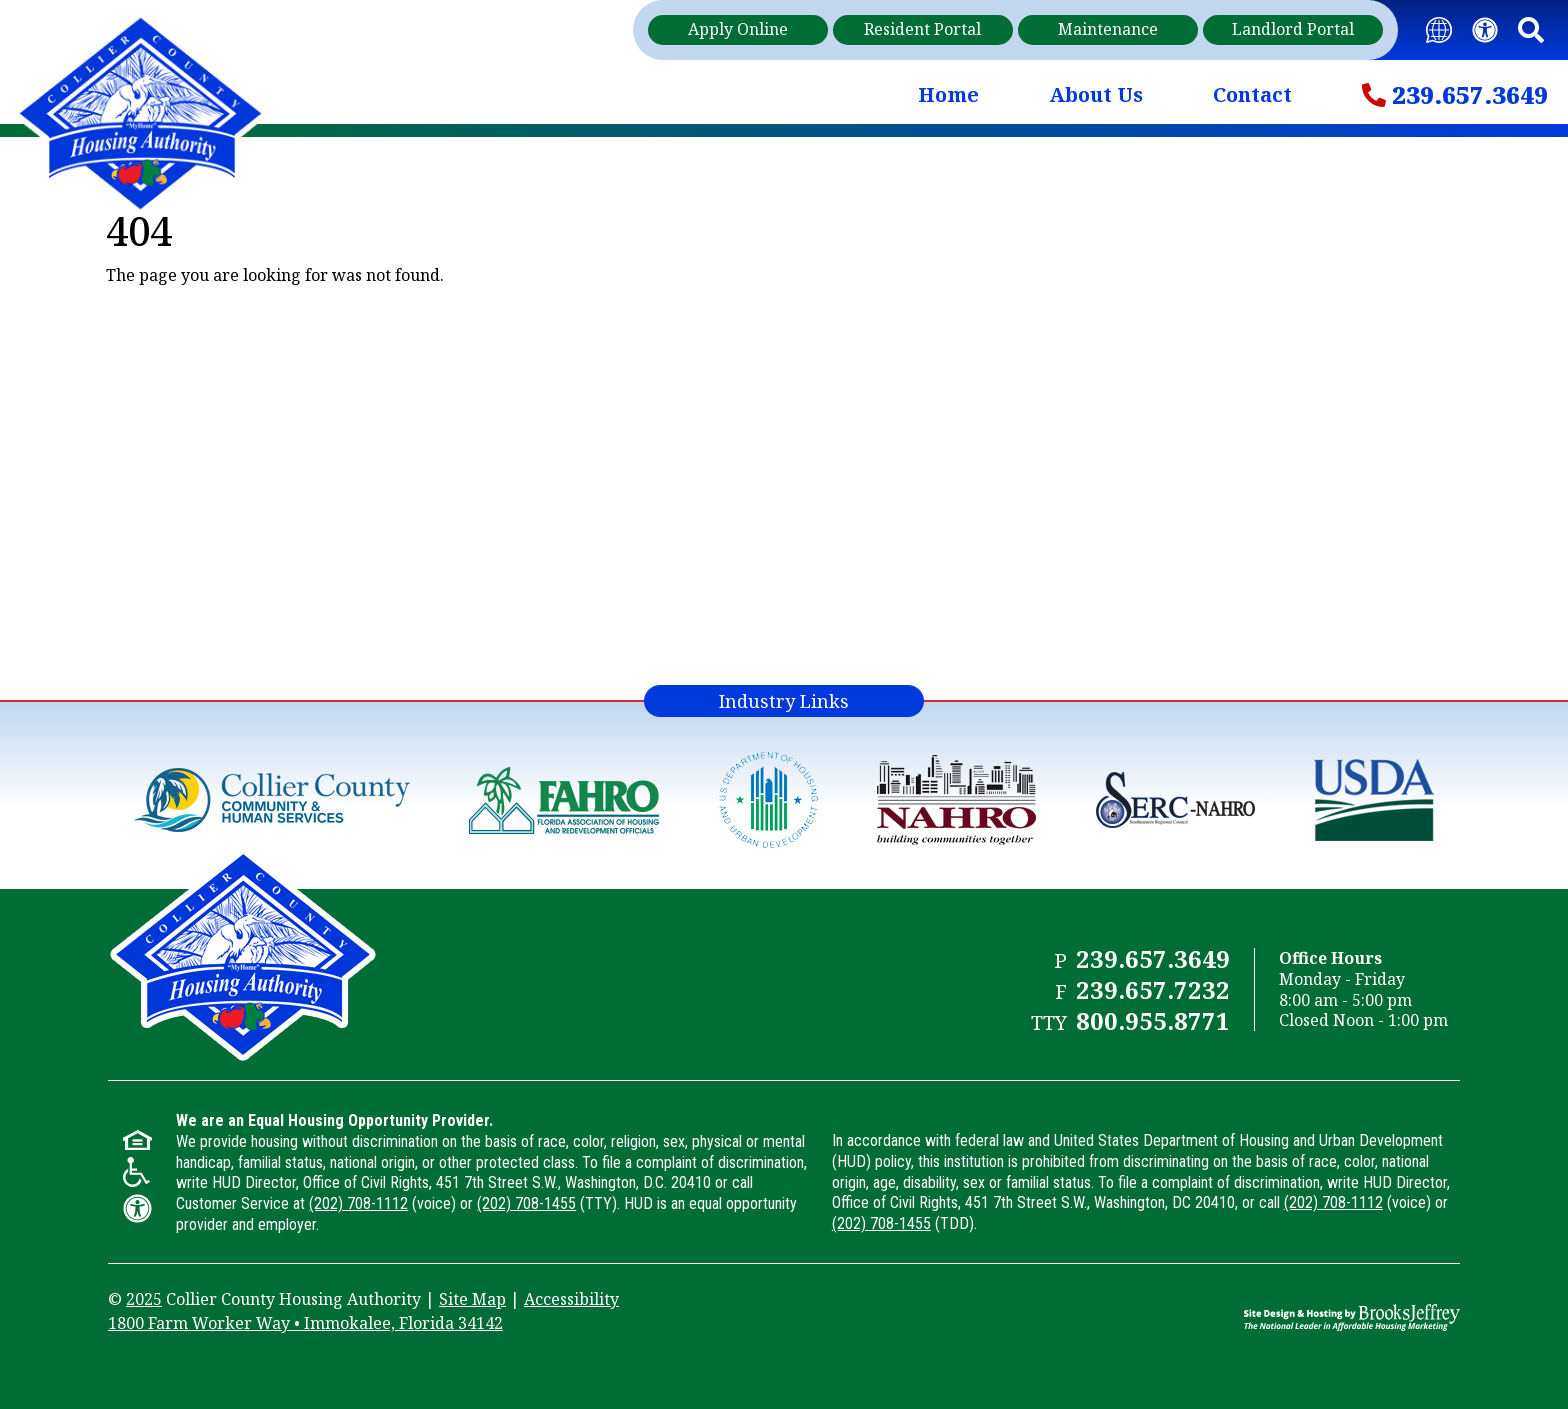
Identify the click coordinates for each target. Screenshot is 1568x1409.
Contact (1252, 94)
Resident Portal (922, 29)
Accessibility (571, 1299)
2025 (144, 1299)
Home (948, 94)
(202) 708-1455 (526, 1203)
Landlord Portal (1293, 29)
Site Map (472, 1299)
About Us (1096, 94)
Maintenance (1108, 29)
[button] (1531, 30)
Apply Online (738, 29)
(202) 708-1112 (358, 1203)
